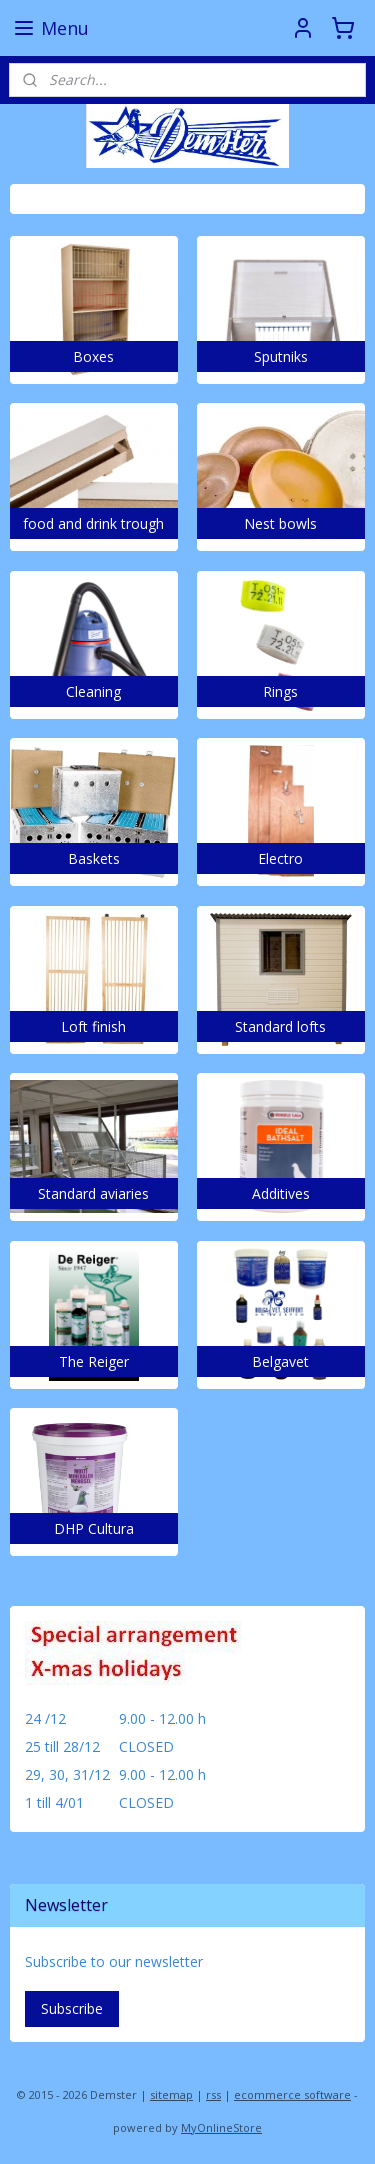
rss (213, 2094)
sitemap (171, 2094)
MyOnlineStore (221, 2127)
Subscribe (72, 2008)
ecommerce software (292, 2094)
